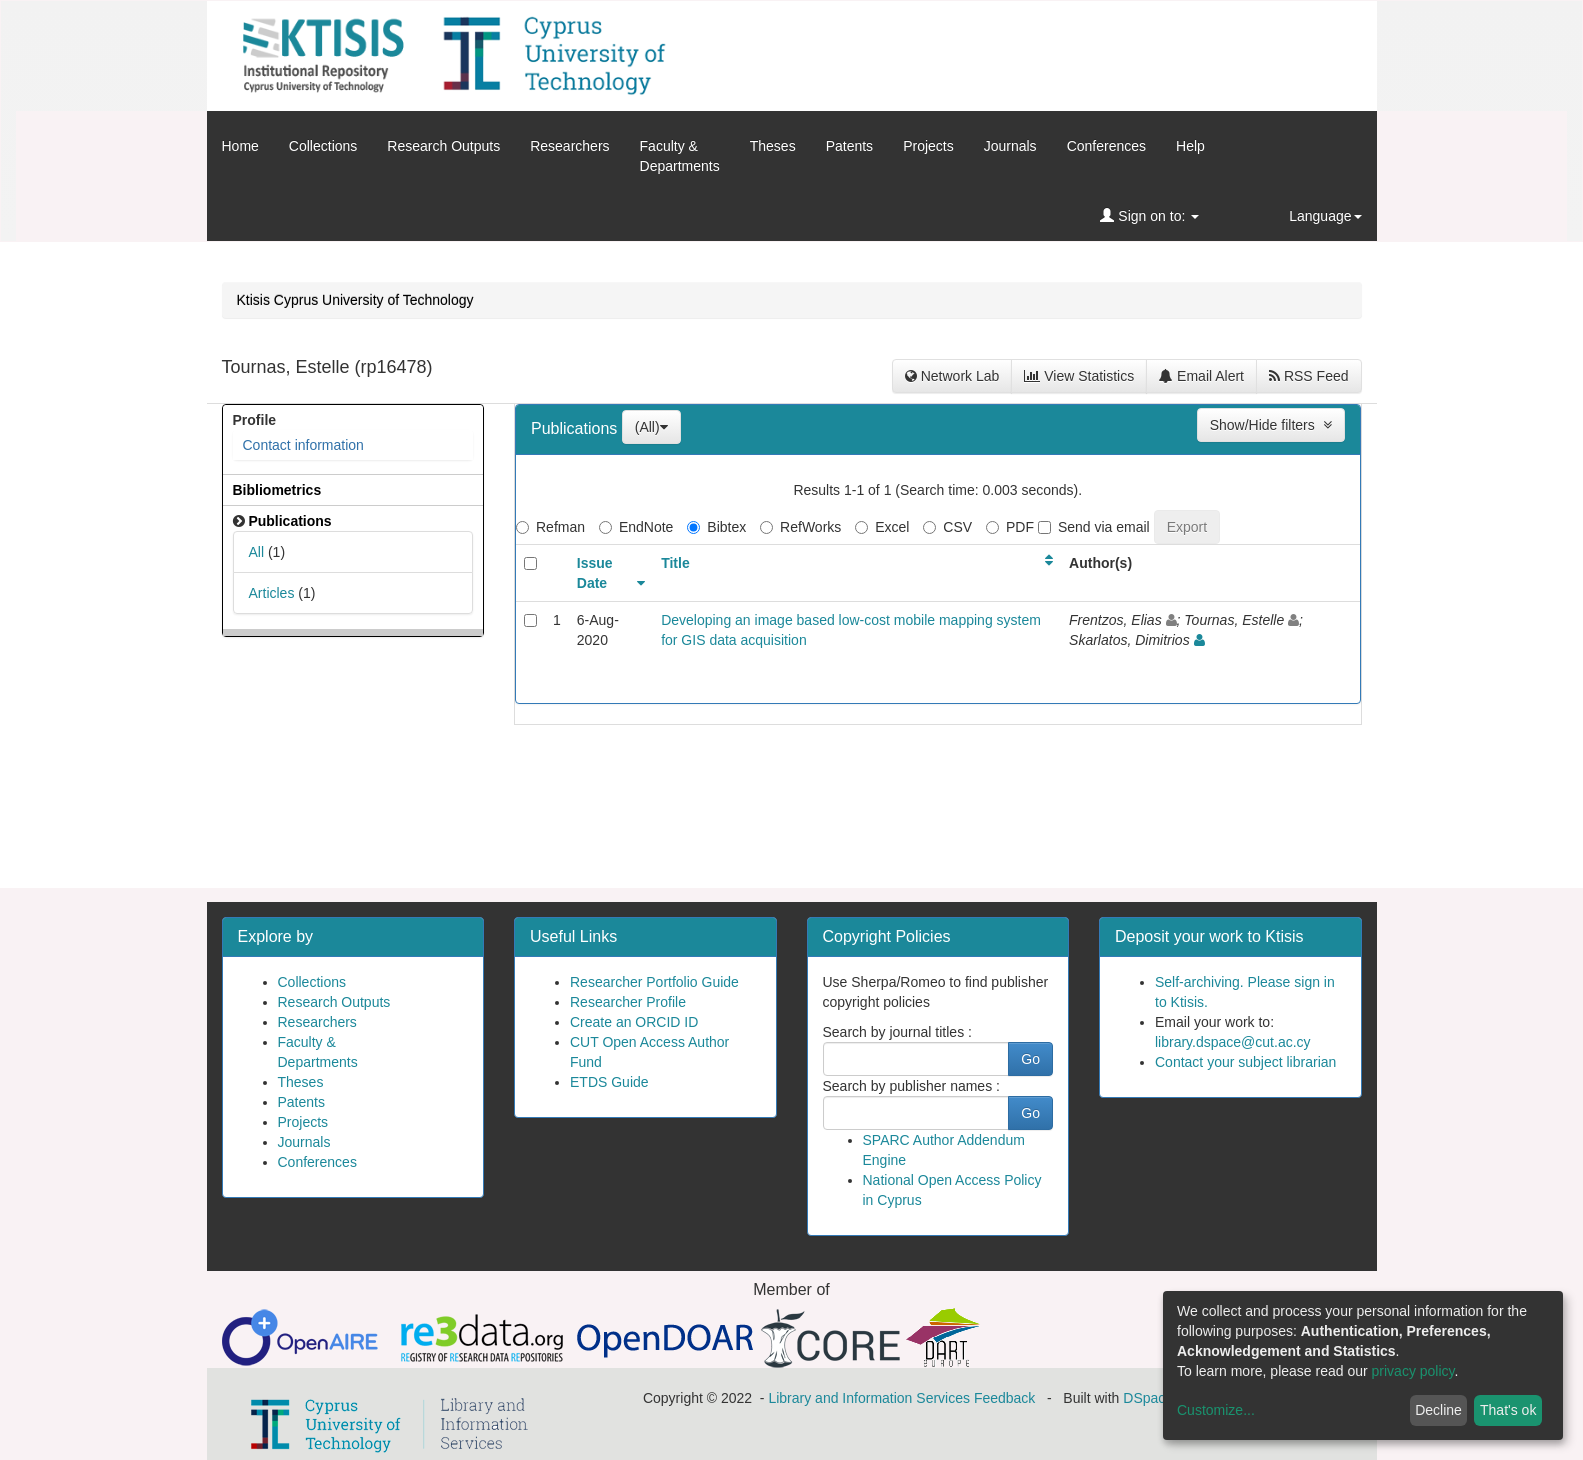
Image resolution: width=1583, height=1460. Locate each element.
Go (1030, 1059)
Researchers (569, 146)
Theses (773, 146)
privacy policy (1413, 1371)
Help (1190, 146)
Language (1325, 216)
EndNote (636, 527)
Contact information (303, 445)
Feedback (1004, 1398)
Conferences (1106, 146)
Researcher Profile (628, 1002)
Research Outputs (443, 146)
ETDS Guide (609, 1082)
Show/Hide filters (1271, 425)
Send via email (1094, 527)
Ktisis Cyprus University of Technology (355, 300)
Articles (272, 593)
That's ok (1508, 1410)
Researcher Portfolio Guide (654, 982)
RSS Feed (1308, 376)
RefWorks (800, 527)
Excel (882, 527)
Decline (1438, 1410)
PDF (1010, 527)
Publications (576, 428)
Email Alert (1201, 376)
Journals (1010, 146)
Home (240, 146)
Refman (550, 527)
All (257, 552)
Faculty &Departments (680, 156)
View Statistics (1079, 376)
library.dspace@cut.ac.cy (1233, 1042)
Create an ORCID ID (634, 1022)
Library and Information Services (869, 1398)
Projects (928, 146)
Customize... (1216, 1410)
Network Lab (952, 376)
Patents (849, 146)
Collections (323, 146)
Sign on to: (1149, 216)
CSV (947, 527)
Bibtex (716, 527)
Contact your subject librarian (1245, 1062)
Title (675, 563)
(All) (651, 427)
